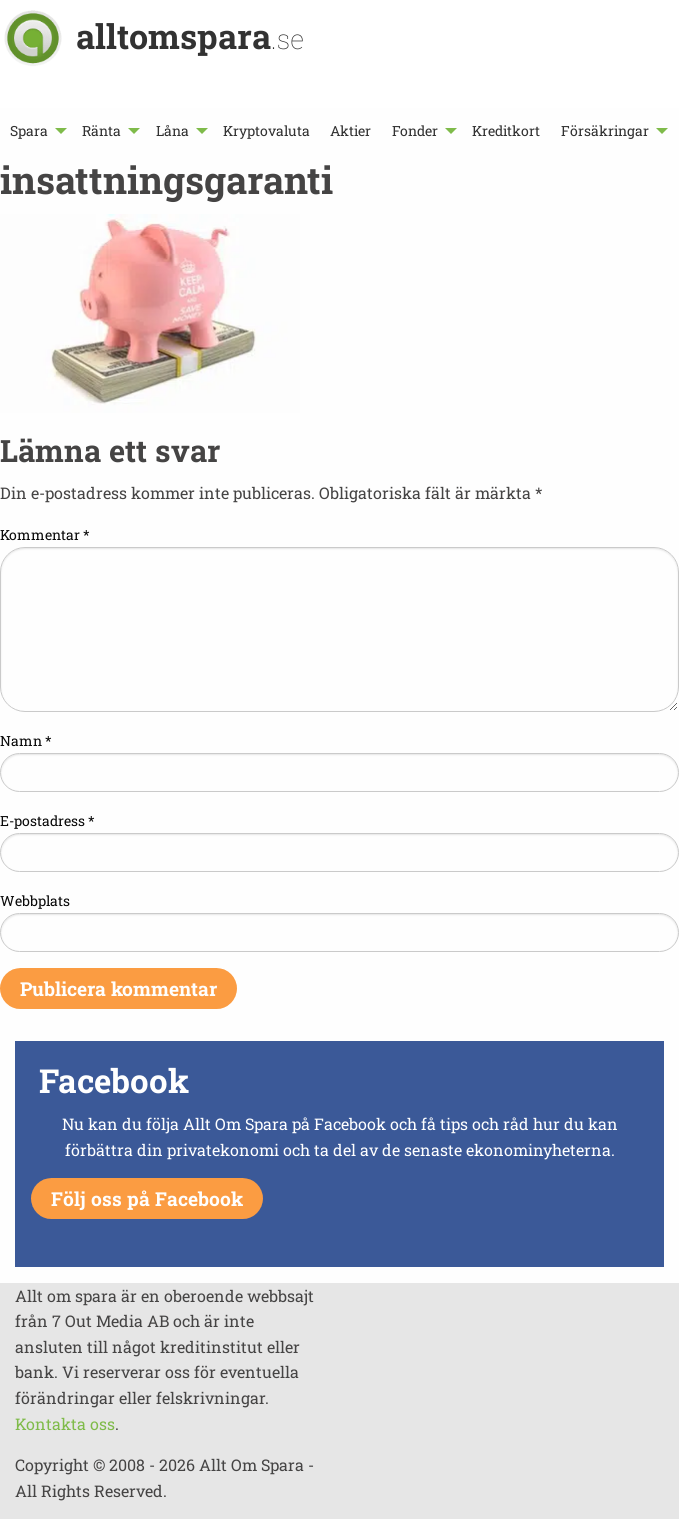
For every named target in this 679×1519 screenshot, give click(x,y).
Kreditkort (506, 130)
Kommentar (45, 534)
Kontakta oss (65, 1423)
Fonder (415, 130)
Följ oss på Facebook (147, 1198)
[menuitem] (36, 130)
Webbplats (35, 900)
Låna (172, 130)
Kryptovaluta (266, 130)
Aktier (350, 130)
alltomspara (190, 35)
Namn (26, 740)
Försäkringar (605, 130)
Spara (29, 130)
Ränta (101, 130)
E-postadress (47, 820)
